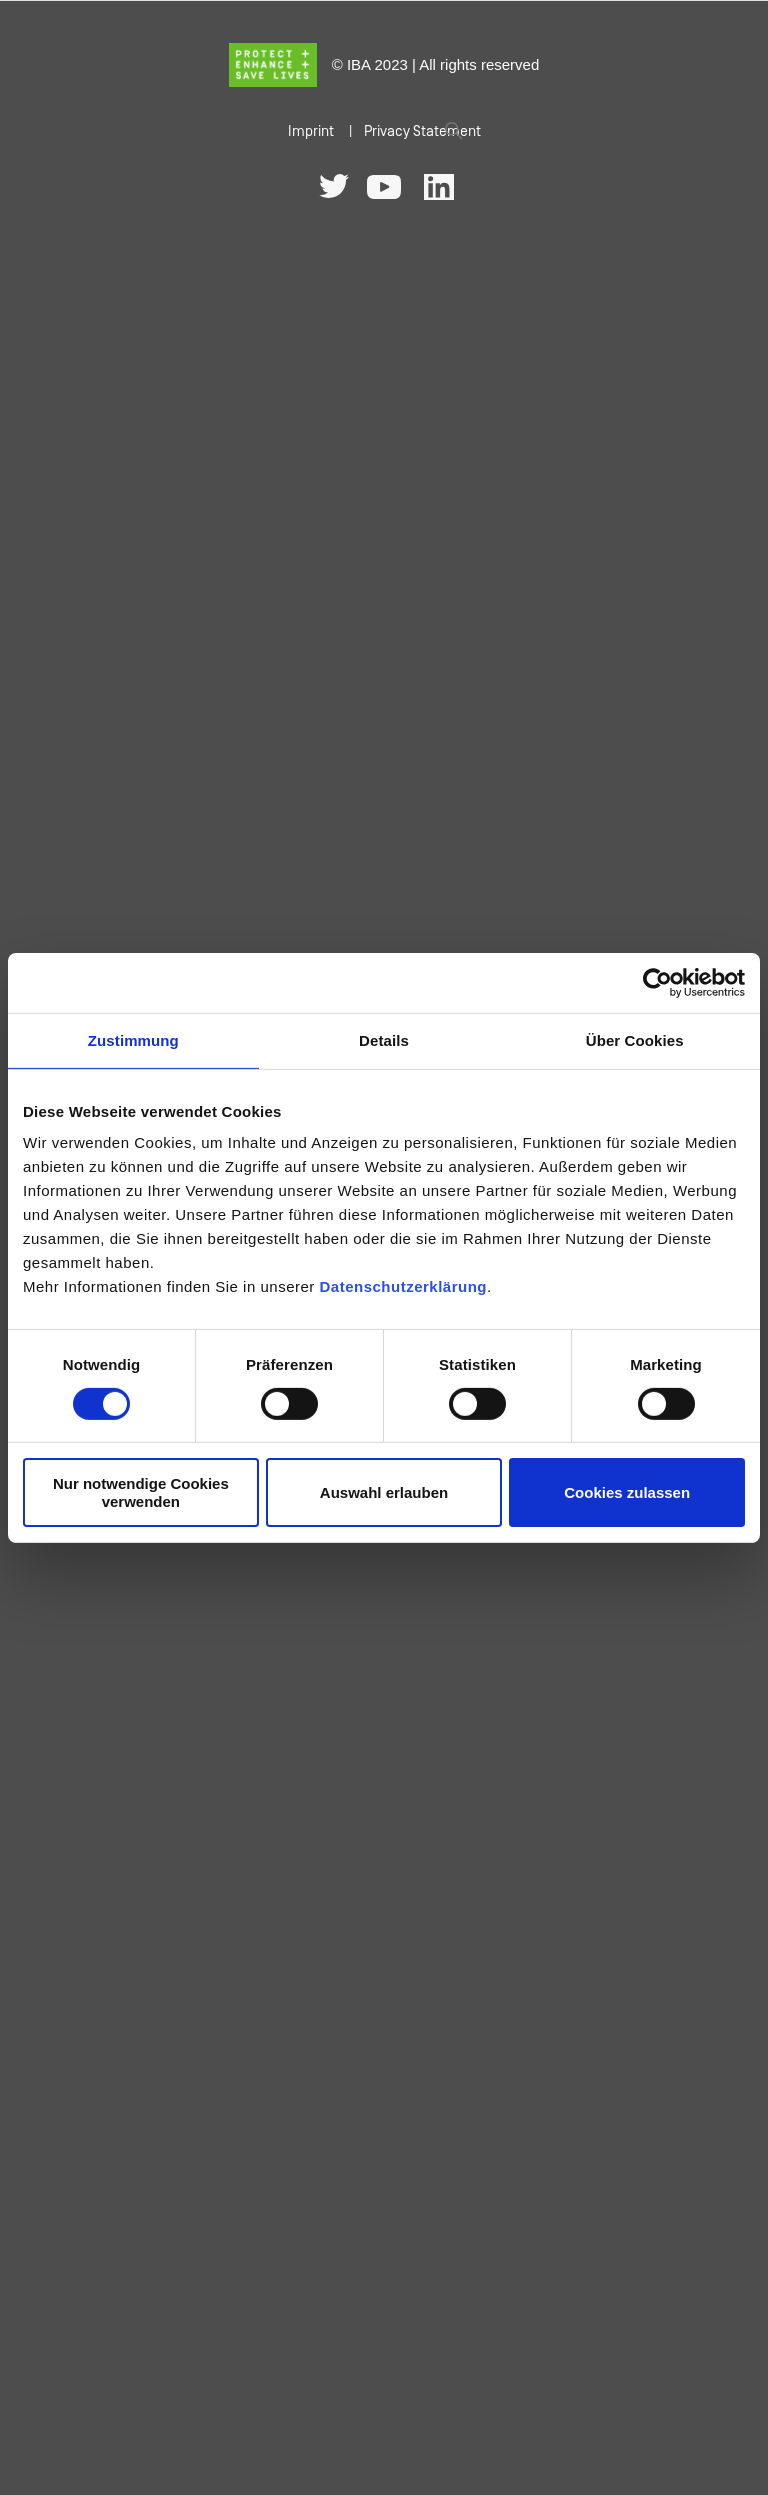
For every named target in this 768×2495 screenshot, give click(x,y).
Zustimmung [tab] (133, 1039)
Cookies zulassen (627, 1492)
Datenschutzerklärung (403, 1286)
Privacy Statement (422, 131)
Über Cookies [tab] (635, 1039)
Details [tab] (384, 1039)
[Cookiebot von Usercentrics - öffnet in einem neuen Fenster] (657, 982)
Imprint (311, 131)
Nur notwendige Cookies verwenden (141, 1492)
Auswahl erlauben (384, 1492)
